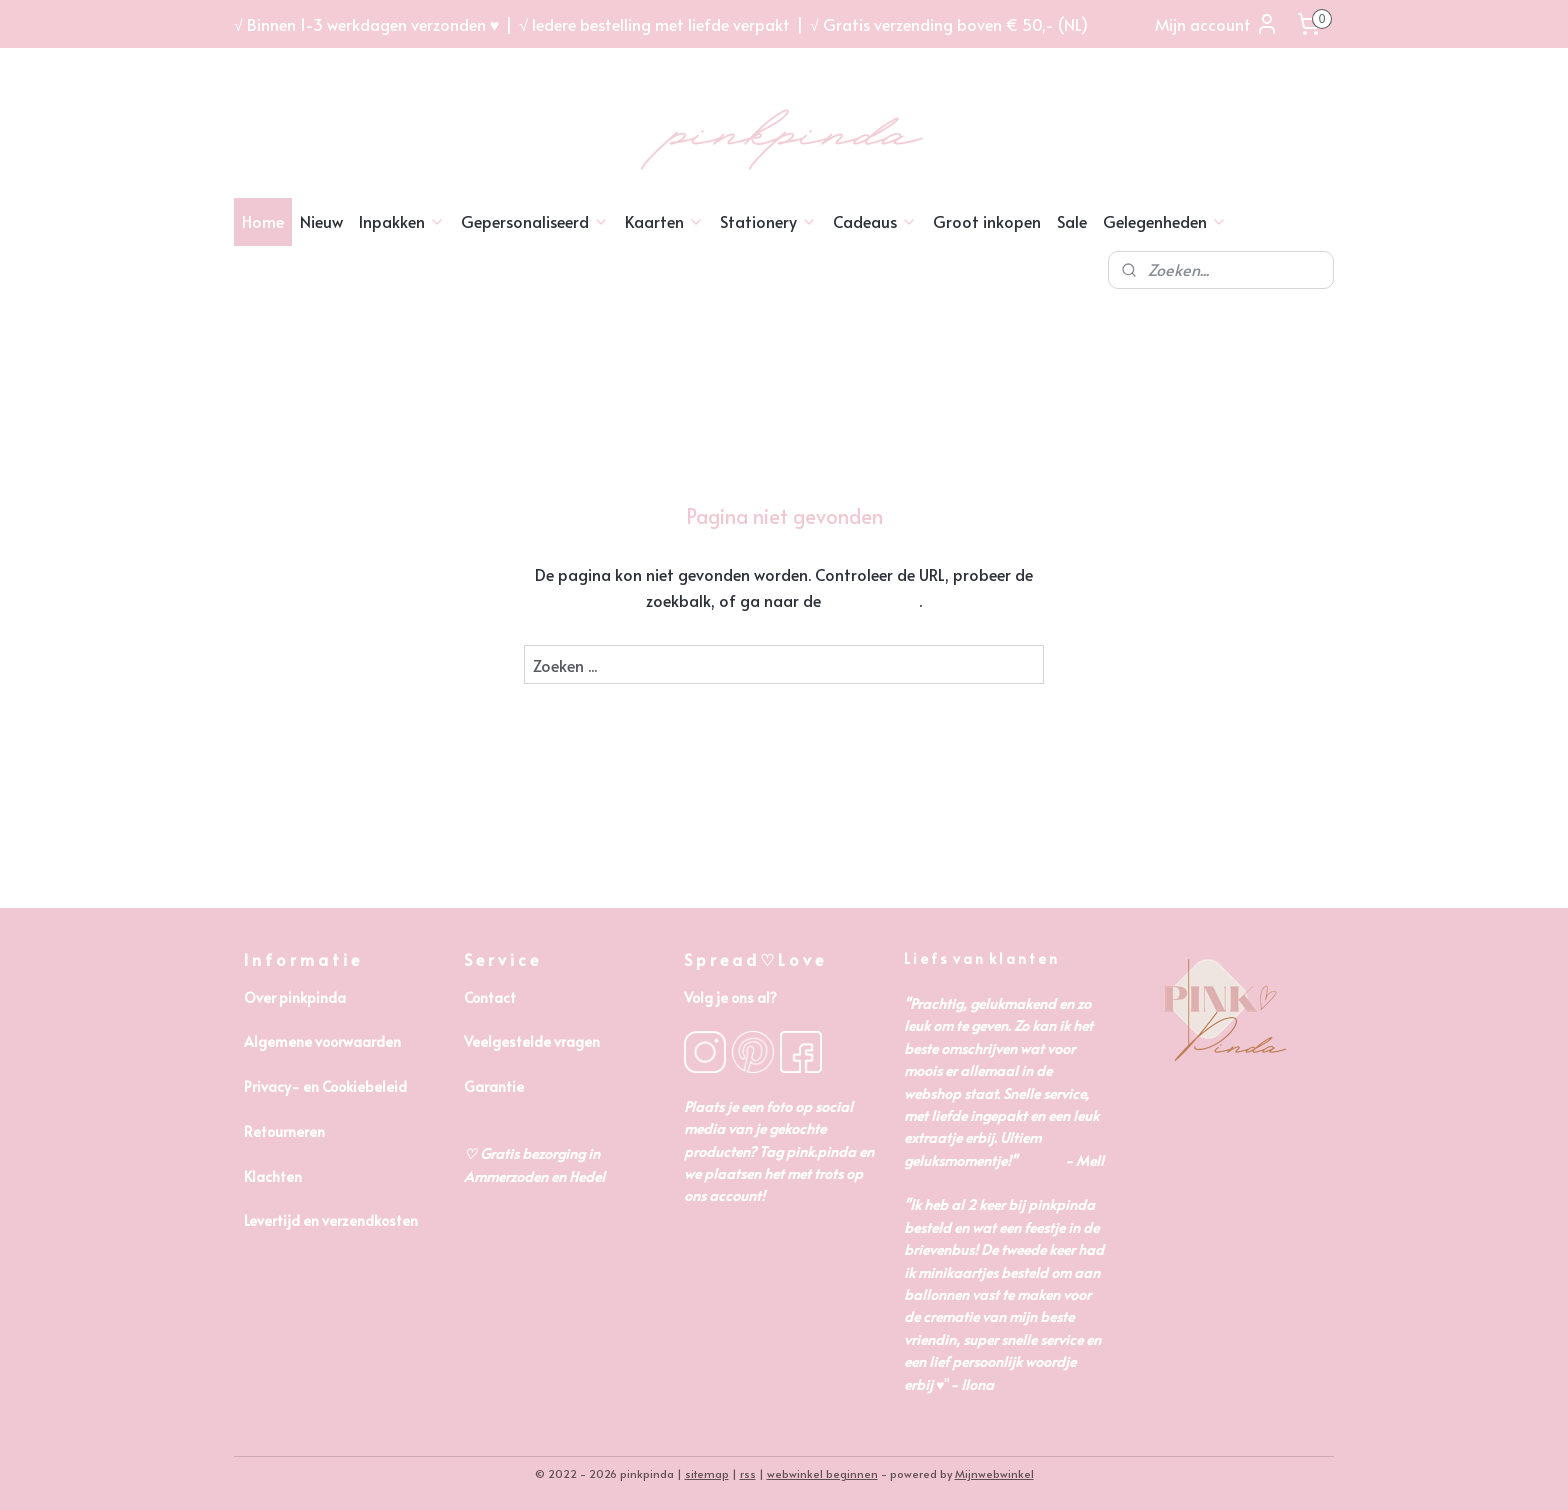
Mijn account (1217, 24)
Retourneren (284, 1131)
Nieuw (321, 221)
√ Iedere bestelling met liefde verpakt (654, 24)
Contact (490, 997)
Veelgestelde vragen (532, 1041)
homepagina (872, 600)
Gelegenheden (1165, 221)
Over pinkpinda (295, 997)
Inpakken (402, 221)
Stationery (768, 221)
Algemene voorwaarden (322, 1041)
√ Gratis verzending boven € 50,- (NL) (949, 24)
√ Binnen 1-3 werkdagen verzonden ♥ (366, 24)
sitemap (707, 1473)
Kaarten (664, 221)
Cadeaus (875, 221)
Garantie (494, 1086)
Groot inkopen (987, 221)
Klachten (273, 1176)
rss (748, 1473)
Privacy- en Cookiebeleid (325, 1086)
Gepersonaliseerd (535, 221)
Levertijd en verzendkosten (331, 1220)
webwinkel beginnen (822, 1473)
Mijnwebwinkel (994, 1473)
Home (263, 221)
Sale (1072, 221)
